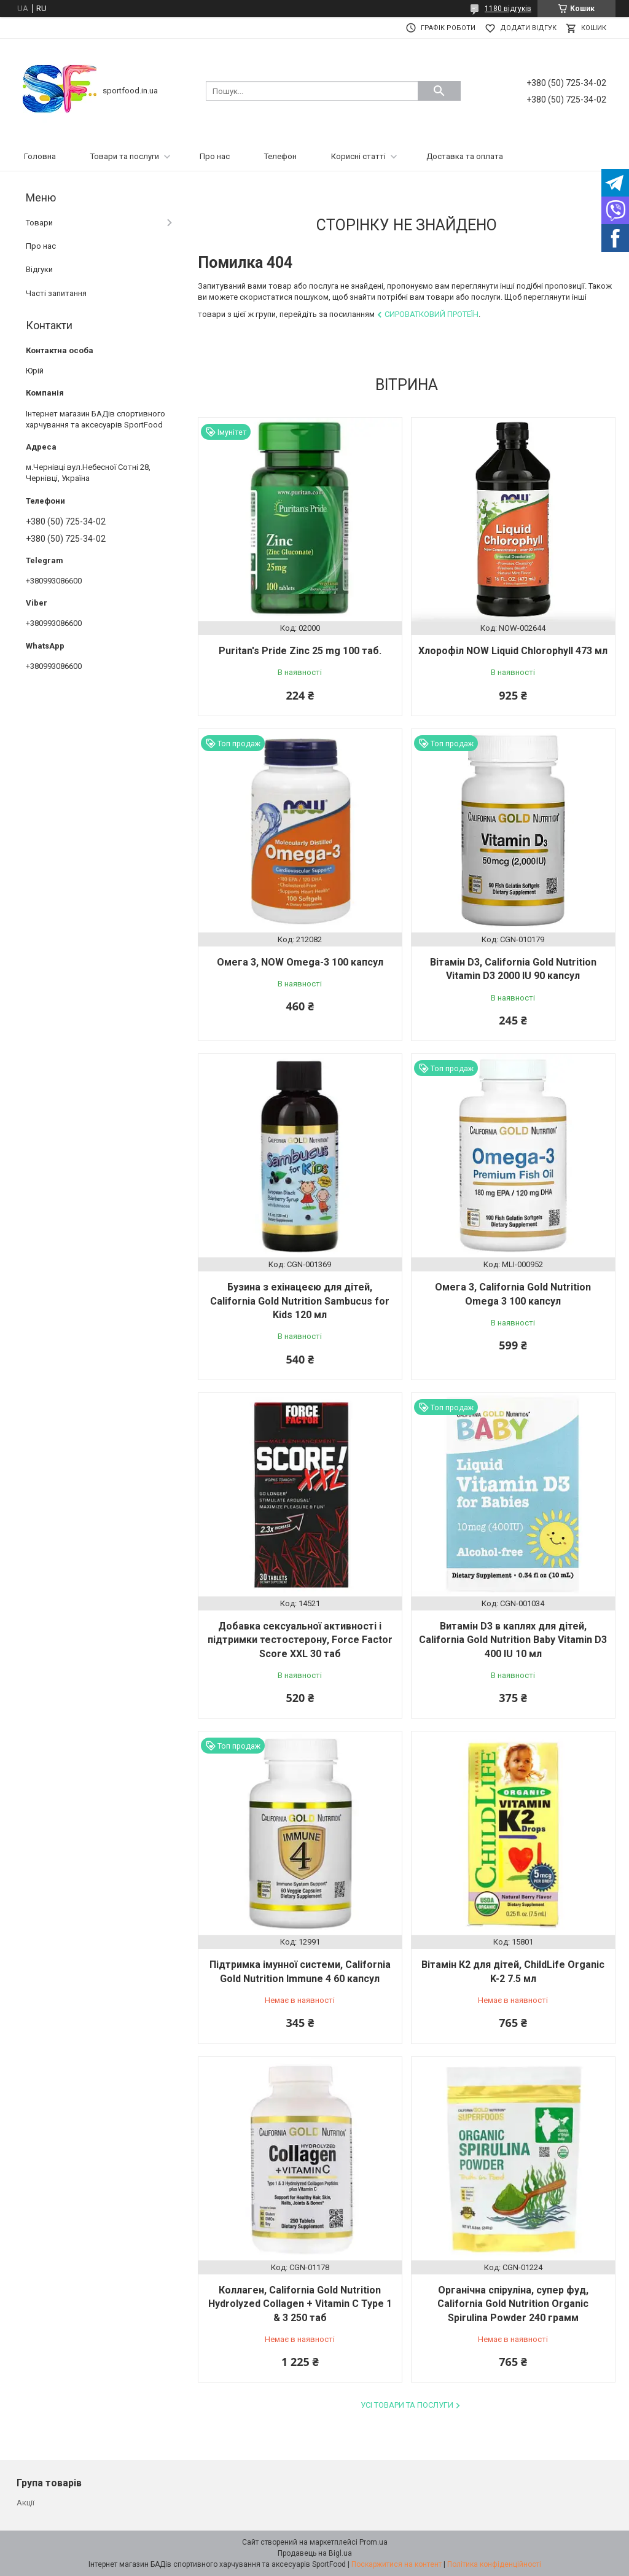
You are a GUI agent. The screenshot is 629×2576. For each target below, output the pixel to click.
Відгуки (39, 269)
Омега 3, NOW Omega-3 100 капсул (300, 962)
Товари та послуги (124, 156)
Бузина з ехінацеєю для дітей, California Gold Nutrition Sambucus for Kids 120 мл (299, 1301)
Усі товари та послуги (407, 2405)
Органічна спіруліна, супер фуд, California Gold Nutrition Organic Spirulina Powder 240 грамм (512, 2304)
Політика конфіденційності (494, 2564)
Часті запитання (56, 293)
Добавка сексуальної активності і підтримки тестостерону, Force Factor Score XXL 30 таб (300, 1640)
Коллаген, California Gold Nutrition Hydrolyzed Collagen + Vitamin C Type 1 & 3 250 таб (300, 2304)
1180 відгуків (508, 8)
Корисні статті (358, 156)
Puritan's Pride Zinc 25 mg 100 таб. (300, 651)
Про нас (215, 156)
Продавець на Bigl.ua (315, 2553)
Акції (25, 2502)
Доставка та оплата (464, 156)
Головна (40, 156)
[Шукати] (439, 91)
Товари (39, 222)
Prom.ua (373, 2542)
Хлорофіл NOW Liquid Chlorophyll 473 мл (513, 651)
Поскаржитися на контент (396, 2564)
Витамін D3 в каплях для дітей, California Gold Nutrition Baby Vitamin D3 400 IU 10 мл (513, 1640)
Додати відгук (528, 28)
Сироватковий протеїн (432, 314)
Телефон (280, 156)
